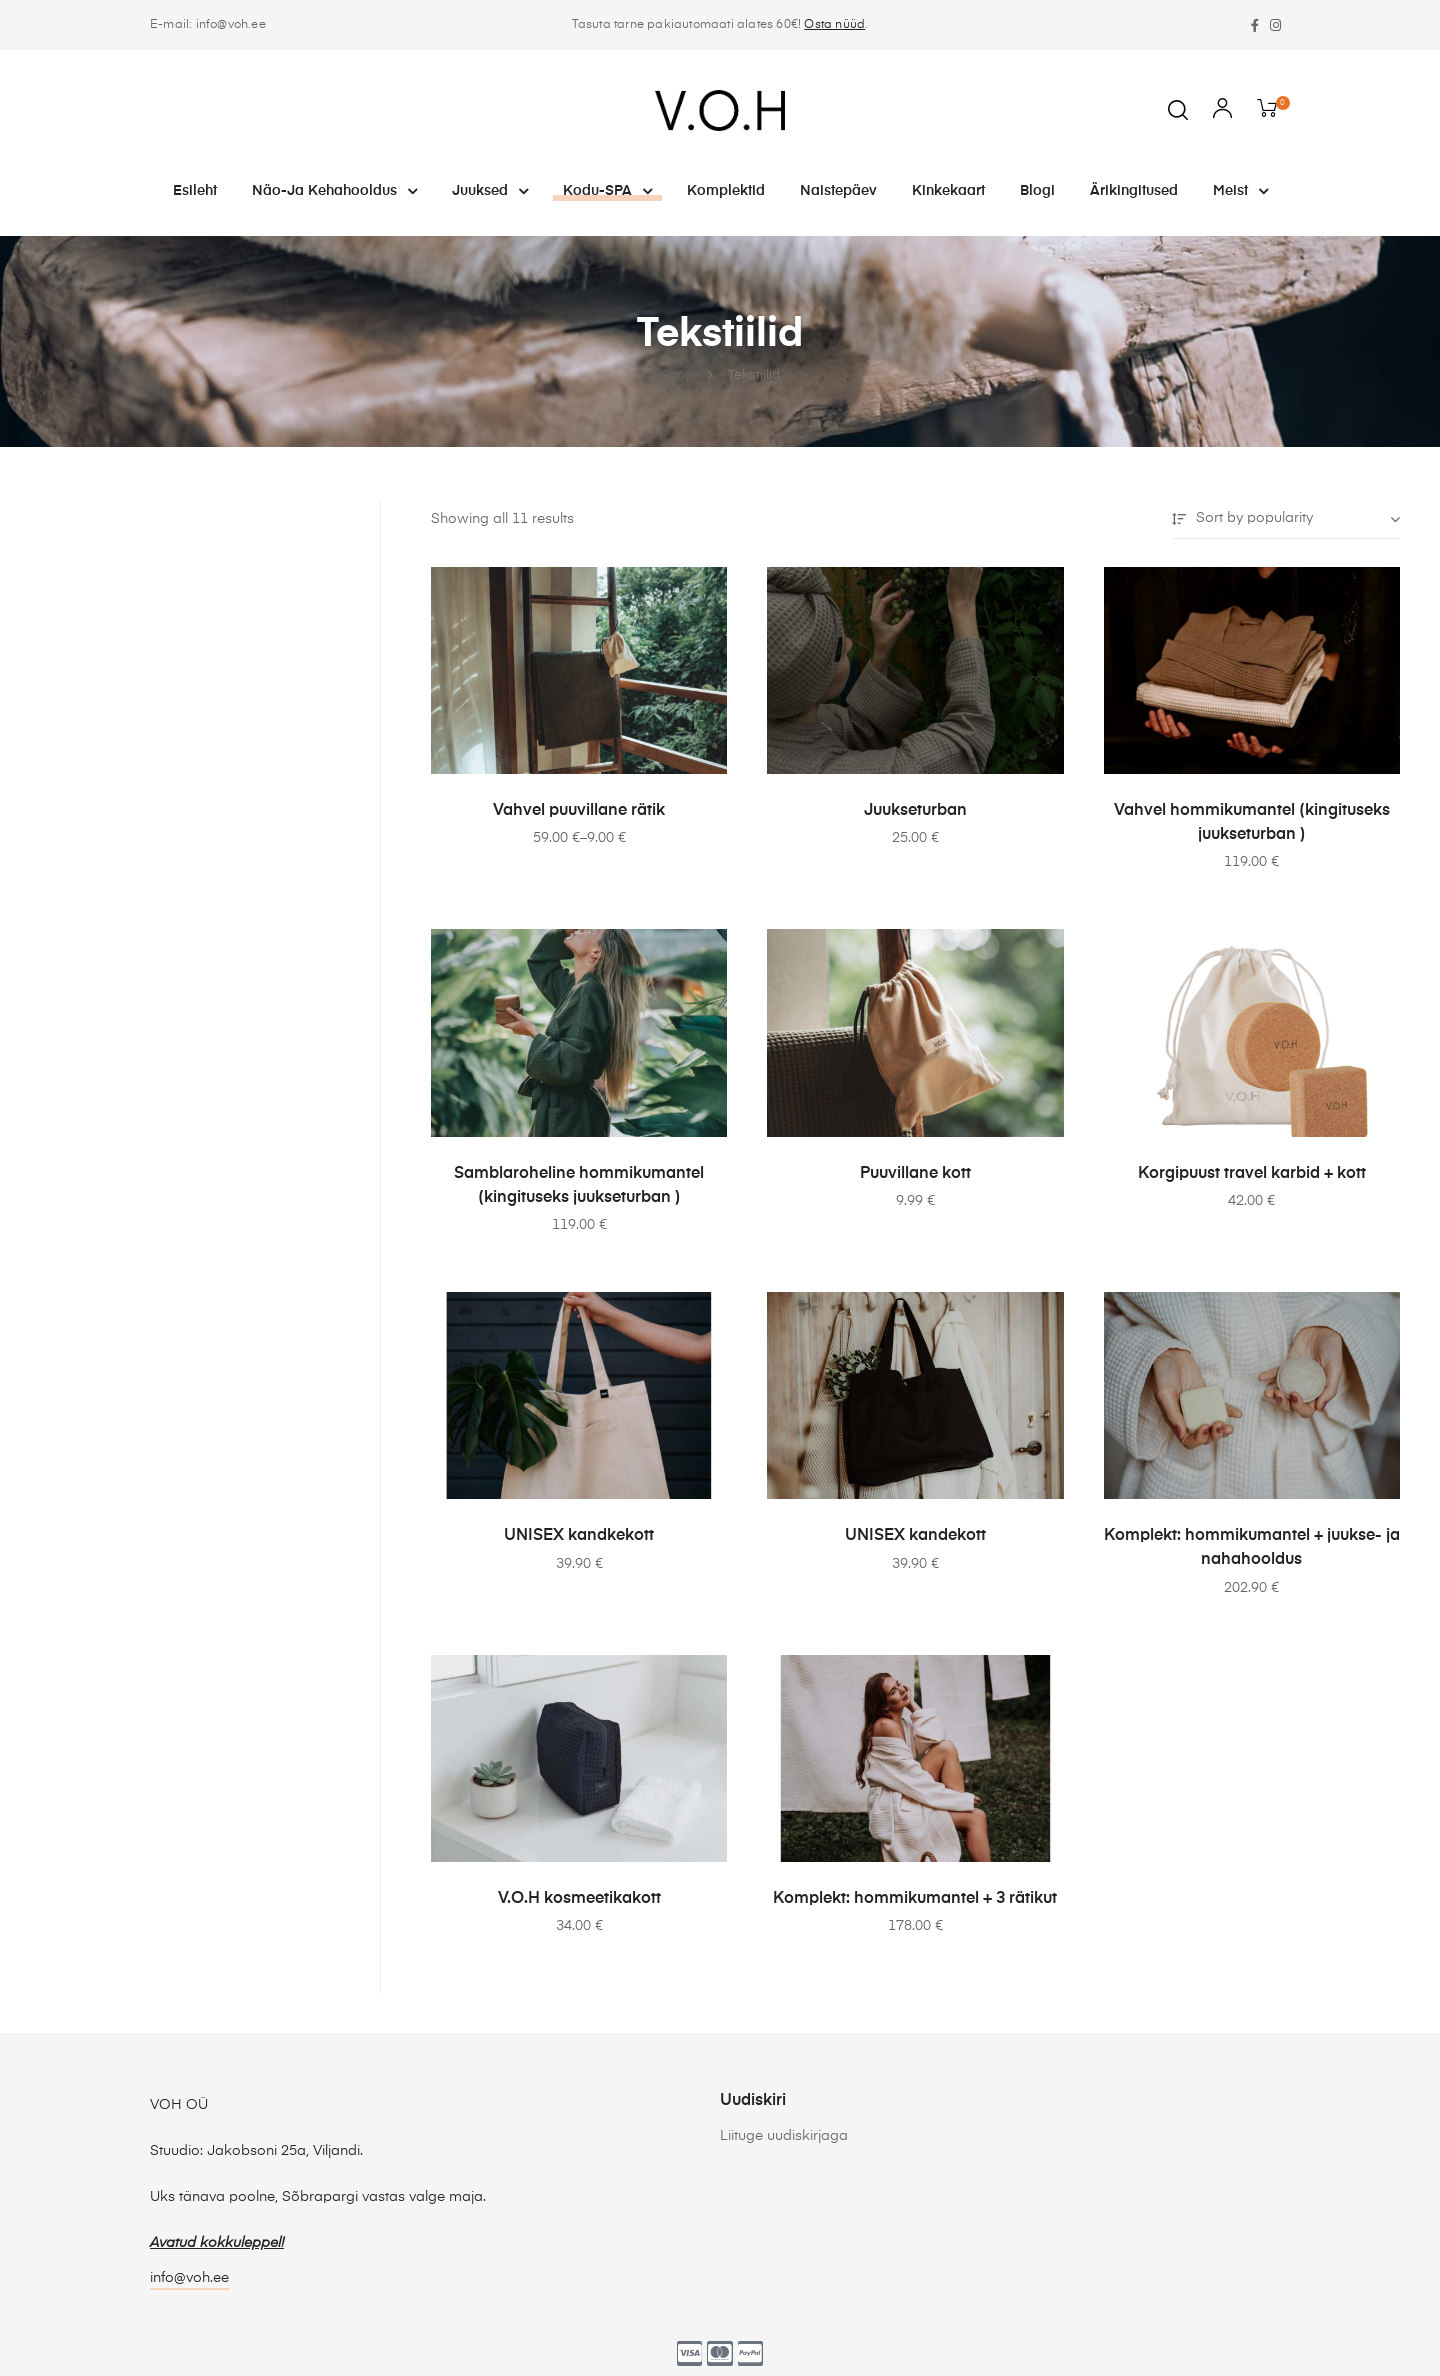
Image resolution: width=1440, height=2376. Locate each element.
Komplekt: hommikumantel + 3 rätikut (915, 1899)
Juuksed (490, 191)
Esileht (195, 191)
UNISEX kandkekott (579, 1536)
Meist (1240, 191)
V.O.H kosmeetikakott (579, 1899)
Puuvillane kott (915, 1174)
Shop (677, 376)
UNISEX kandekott (915, 1536)
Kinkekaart (948, 191)
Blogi (1037, 191)
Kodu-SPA (607, 191)
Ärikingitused (1134, 191)
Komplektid (726, 191)
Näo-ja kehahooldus (334, 191)
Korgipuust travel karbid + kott (1252, 1174)
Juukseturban (915, 811)
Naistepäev (838, 191)
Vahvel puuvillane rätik (579, 811)
